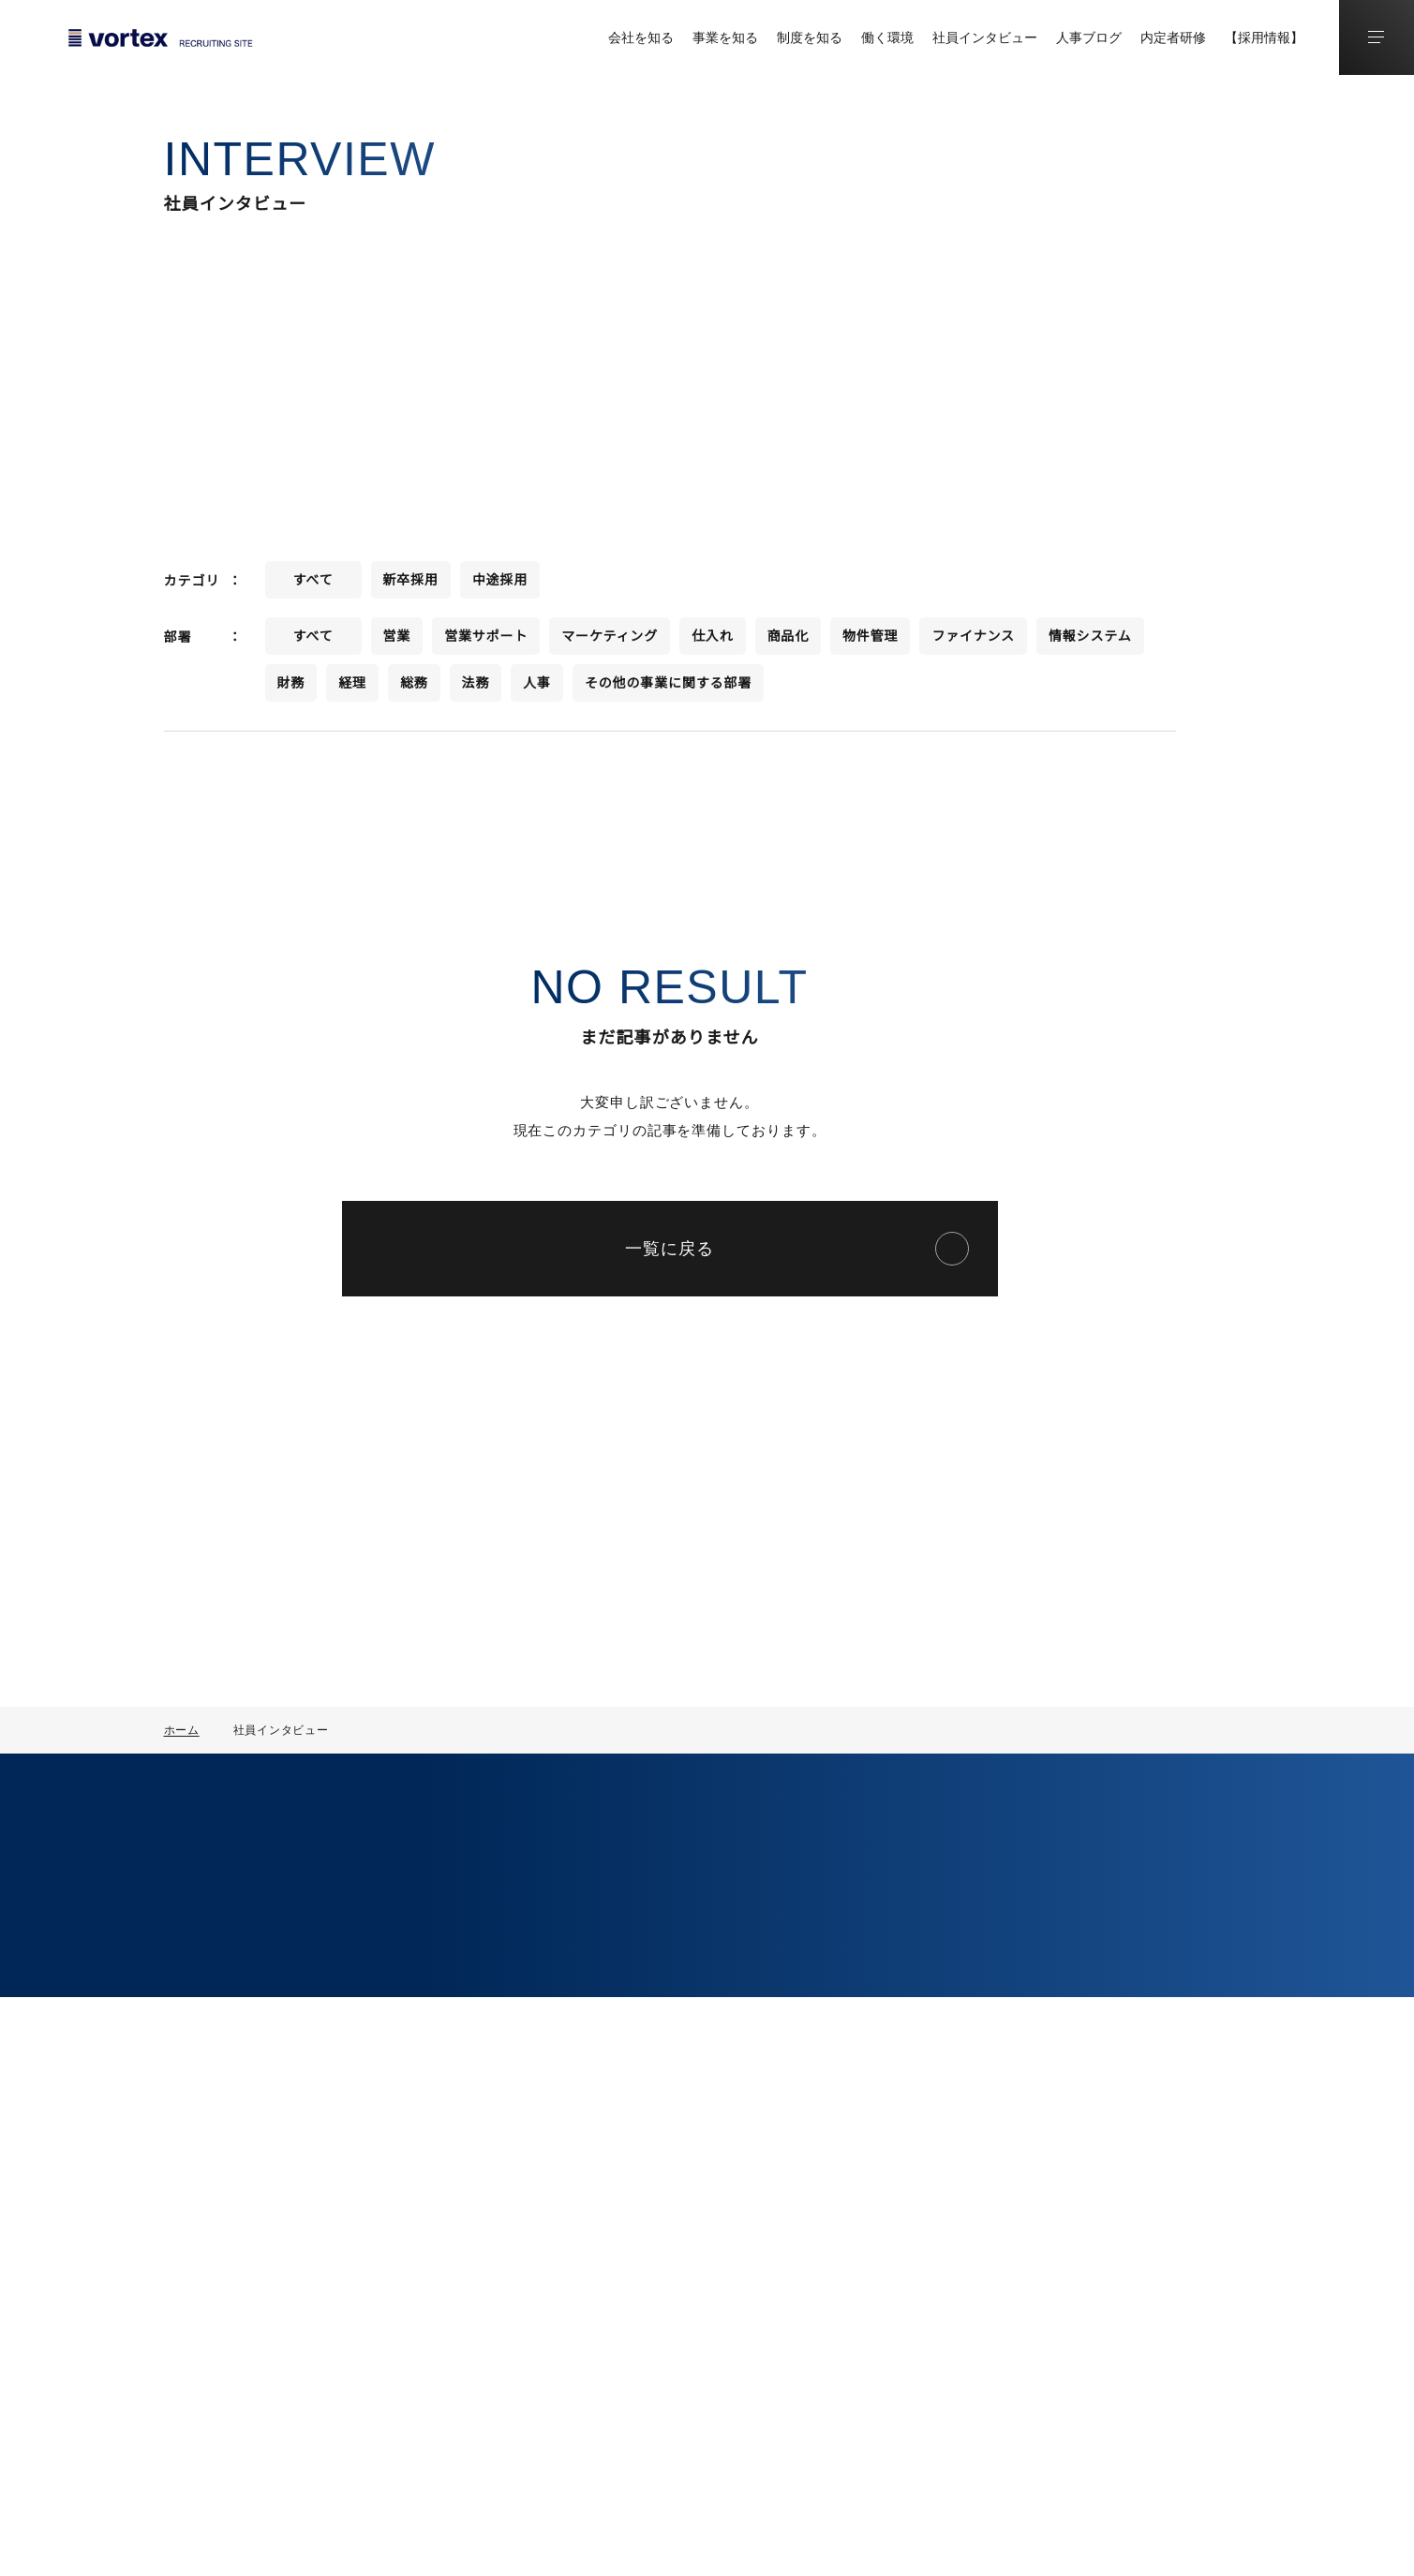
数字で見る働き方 (755, 2116)
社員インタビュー (984, 37)
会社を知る (641, 37)
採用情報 (966, 2078)
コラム (1171, 1900)
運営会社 (1363, 2540)
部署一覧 (573, 2043)
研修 (714, 1970)
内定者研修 (1173, 37)
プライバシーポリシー (1243, 2540)
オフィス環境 (741, 2179)
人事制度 (728, 1938)
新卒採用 (958, 2116)
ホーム (182, 1730)
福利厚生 (728, 2148)
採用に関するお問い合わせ (280, 2134)
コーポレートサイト (260, 2095)
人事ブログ (1089, 37)
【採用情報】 (1264, 37)
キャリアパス (741, 2001)
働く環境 (887, 37)
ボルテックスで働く (778, 2078)
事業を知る (725, 37)
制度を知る (809, 37)
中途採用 (958, 2148)
